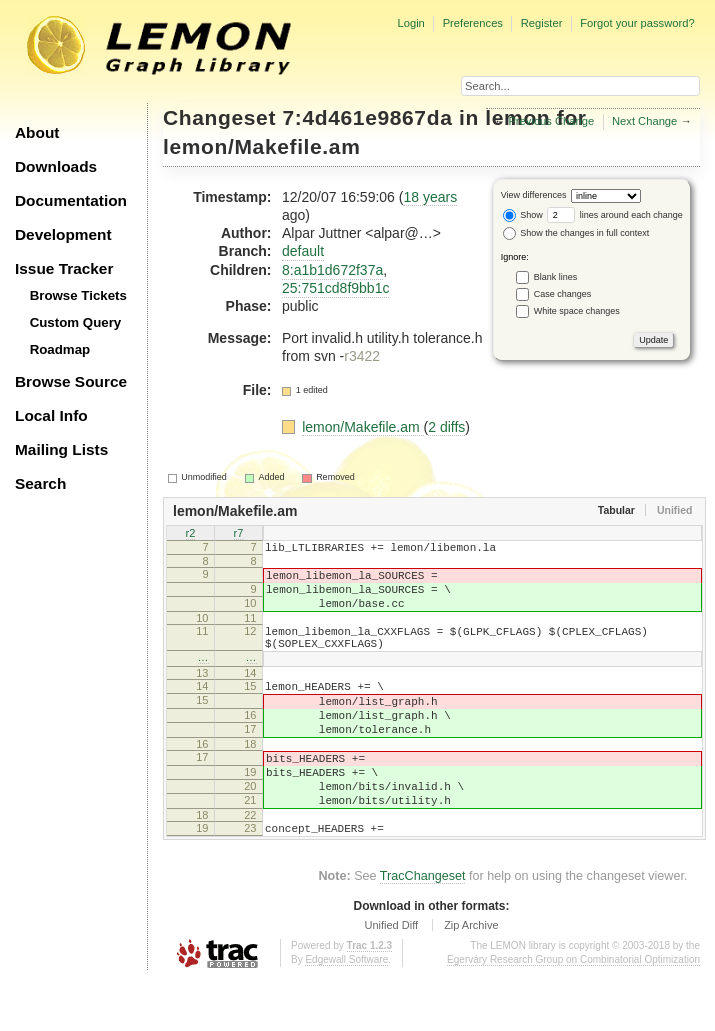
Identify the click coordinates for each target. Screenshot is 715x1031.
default (303, 251)
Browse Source (71, 381)
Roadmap (60, 349)
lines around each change (615, 215)
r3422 (362, 356)
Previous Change (551, 121)
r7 (239, 534)
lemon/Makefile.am (261, 146)
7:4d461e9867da (368, 117)
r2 (191, 534)
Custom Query (76, 322)
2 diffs (446, 427)
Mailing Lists (61, 449)
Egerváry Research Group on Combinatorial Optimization (573, 1010)
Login (410, 23)
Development (63, 234)
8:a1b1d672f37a (332, 270)
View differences (534, 195)
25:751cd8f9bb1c (335, 288)
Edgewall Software (346, 1010)
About (37, 132)
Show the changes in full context (576, 233)
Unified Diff (391, 976)
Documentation (71, 200)
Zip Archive (471, 976)
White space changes (577, 310)
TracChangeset (423, 927)
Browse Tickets (78, 295)
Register (542, 23)
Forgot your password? (637, 23)
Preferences (473, 23)
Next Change (644, 121)
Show (523, 215)
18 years (430, 197)
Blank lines (556, 276)
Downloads (56, 166)
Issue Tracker (64, 268)
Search (40, 483)
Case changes (563, 293)
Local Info (51, 415)
